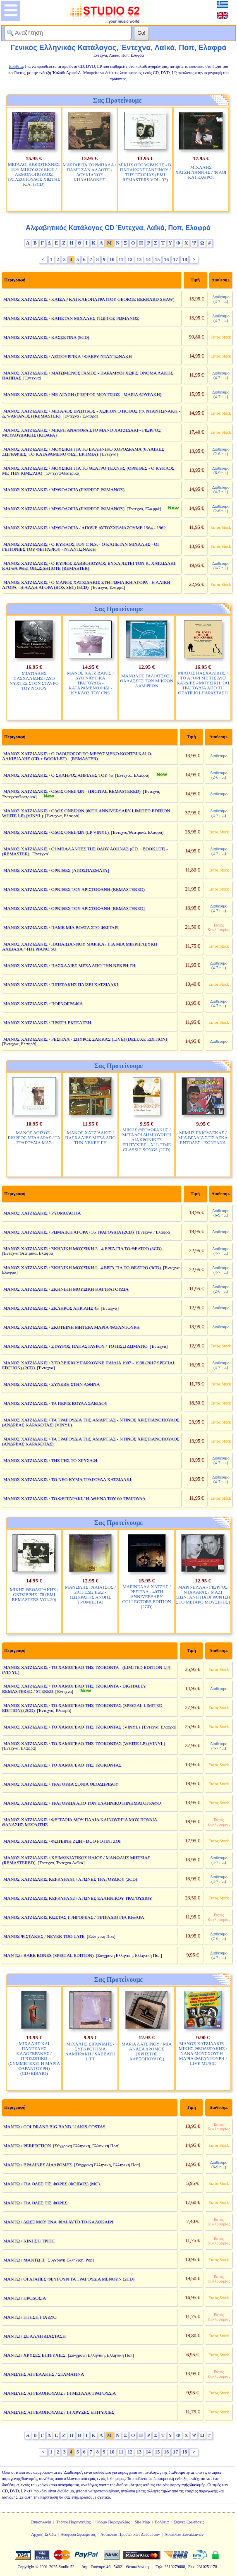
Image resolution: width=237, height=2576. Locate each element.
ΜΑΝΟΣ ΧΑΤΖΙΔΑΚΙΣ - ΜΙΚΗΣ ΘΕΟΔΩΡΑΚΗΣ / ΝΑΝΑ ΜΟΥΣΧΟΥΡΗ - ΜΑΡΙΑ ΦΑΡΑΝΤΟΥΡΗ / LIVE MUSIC (203, 2053)
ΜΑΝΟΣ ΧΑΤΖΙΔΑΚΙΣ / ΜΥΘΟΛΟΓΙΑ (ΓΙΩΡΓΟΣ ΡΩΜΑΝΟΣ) (63, 489)
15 (157, 259)
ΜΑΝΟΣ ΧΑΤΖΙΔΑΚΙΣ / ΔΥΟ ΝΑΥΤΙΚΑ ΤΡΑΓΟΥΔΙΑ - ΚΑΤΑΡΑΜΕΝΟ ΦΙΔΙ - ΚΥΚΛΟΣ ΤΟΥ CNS (90, 682)
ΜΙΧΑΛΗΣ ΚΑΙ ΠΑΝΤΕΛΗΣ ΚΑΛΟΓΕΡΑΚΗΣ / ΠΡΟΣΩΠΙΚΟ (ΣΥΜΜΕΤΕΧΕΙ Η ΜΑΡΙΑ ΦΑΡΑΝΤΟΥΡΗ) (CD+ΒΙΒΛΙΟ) (34, 2058)
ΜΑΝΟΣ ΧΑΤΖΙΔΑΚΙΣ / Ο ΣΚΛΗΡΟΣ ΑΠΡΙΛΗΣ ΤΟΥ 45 (58, 775)
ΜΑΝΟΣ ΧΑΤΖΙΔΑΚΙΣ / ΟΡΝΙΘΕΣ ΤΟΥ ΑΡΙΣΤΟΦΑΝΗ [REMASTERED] (74, 908)
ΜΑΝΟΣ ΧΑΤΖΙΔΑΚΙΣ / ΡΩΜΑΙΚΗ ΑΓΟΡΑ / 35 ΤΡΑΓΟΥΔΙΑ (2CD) (68, 1231)
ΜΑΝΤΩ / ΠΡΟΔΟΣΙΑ (24, 2297)
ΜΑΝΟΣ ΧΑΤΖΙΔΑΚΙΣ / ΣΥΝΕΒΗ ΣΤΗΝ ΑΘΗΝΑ (51, 1384)
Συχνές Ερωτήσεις (189, 2522)
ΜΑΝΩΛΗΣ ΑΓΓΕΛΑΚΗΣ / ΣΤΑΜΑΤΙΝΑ (43, 2374)
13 (139, 259)
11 (120, 259)
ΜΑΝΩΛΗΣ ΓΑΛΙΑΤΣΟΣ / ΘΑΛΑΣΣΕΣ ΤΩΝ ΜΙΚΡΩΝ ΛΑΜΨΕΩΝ (146, 680)
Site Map (142, 2522)
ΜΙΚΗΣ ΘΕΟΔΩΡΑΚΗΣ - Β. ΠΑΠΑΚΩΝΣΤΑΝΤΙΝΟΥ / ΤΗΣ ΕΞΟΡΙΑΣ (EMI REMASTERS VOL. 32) (145, 172)
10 (112, 259)
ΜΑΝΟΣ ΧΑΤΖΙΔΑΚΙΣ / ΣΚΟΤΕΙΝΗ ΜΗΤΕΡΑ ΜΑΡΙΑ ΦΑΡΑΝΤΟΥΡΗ (71, 1327)
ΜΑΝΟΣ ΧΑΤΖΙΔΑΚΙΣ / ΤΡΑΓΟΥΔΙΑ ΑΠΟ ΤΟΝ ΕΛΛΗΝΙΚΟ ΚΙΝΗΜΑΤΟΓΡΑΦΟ (82, 1803)
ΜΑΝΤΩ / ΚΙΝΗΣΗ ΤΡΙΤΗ (29, 2240)
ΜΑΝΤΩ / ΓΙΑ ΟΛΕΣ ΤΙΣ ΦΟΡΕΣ (35, 2202)
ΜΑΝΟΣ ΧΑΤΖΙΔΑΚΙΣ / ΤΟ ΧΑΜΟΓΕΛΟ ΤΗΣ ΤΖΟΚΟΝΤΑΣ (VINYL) (71, 1726)
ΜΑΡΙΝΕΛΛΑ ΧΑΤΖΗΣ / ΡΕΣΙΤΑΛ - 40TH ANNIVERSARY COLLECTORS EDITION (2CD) (146, 1596)
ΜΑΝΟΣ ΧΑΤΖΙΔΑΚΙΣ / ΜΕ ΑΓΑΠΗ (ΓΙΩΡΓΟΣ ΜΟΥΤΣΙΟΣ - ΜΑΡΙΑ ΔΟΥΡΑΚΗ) (82, 394)
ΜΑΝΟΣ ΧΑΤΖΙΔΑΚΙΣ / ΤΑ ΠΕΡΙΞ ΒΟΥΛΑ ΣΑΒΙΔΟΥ (55, 1403)
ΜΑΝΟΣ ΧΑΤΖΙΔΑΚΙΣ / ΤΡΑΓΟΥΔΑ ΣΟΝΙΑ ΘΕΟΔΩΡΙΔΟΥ (61, 1783)
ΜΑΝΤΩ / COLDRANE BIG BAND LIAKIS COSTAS (54, 2126)
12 (130, 259)
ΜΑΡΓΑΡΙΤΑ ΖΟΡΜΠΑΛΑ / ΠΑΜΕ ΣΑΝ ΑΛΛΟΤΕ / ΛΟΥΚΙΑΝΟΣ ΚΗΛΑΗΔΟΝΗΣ (89, 172)
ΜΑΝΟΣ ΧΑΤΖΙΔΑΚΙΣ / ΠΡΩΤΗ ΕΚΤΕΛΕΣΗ (47, 1022)
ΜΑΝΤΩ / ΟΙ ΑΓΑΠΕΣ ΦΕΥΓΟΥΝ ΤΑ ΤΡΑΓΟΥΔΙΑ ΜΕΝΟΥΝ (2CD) (68, 2278)
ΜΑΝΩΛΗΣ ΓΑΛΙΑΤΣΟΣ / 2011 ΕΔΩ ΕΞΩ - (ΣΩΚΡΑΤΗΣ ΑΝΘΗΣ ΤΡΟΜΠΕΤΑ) (90, 1594)
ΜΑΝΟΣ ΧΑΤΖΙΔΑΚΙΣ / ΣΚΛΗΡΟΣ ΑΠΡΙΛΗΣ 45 (51, 1308)
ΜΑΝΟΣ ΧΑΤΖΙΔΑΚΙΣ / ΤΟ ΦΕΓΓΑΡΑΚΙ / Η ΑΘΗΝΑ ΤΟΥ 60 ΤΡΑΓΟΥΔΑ (74, 1498)
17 (175, 259)
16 (166, 259)
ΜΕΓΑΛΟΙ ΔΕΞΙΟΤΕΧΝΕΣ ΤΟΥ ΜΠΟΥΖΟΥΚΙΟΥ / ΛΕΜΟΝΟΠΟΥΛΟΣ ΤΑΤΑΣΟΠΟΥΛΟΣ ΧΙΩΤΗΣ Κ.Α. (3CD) (33, 174)
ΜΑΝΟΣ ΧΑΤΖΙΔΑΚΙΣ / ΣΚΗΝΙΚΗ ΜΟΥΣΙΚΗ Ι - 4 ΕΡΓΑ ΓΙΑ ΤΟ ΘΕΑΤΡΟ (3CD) (82, 1267)
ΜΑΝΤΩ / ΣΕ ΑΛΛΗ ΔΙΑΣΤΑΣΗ (34, 2336)
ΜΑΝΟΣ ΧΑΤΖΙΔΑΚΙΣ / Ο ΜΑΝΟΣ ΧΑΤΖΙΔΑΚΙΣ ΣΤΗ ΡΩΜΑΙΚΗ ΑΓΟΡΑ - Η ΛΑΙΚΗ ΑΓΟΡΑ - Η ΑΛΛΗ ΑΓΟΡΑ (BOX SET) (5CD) (86, 585)
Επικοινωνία (41, 2522)
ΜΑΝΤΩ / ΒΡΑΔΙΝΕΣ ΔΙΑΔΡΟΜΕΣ (37, 2164)
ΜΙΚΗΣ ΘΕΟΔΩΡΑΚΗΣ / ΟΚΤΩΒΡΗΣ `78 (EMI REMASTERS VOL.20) (34, 1594)
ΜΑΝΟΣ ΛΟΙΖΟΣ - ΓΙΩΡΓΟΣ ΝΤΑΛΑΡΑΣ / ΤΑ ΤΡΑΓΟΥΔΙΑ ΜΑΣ (34, 1137)
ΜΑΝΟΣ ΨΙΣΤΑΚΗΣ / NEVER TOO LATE (44, 1936)
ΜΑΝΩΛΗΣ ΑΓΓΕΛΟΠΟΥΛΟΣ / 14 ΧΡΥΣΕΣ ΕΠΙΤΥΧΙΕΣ (59, 2412)
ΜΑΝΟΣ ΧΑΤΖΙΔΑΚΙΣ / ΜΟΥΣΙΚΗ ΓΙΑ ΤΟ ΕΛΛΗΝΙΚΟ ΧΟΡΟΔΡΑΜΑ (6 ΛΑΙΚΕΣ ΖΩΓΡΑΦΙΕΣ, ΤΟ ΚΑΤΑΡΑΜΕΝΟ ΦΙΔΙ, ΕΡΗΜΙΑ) (83, 451)
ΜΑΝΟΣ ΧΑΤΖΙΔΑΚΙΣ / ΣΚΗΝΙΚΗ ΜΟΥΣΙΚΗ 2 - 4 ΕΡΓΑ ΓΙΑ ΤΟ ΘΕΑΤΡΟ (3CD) (82, 1248)
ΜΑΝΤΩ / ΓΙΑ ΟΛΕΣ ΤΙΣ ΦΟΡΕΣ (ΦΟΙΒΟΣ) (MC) (51, 2183)
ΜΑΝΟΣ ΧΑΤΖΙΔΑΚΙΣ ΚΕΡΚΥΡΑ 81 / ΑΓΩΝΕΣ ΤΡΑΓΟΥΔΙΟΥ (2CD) (70, 1879)
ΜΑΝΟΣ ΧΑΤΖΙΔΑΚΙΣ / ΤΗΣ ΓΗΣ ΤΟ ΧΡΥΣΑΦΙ (50, 1460)
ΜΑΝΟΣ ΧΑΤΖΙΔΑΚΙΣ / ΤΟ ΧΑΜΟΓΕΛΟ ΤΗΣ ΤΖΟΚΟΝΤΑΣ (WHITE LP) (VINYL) (84, 1743)
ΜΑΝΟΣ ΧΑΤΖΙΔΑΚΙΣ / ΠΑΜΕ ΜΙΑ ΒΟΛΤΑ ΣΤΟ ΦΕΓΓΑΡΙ (61, 927)
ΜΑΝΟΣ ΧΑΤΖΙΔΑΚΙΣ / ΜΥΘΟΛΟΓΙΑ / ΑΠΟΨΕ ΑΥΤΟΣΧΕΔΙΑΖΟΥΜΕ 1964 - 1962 (84, 527)
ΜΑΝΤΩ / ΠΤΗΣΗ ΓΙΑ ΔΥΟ (30, 2316)
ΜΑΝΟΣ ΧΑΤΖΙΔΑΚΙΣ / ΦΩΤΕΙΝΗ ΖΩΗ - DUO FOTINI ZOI (62, 1841)
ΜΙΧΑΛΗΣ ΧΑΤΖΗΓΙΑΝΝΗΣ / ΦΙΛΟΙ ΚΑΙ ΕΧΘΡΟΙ (201, 172)
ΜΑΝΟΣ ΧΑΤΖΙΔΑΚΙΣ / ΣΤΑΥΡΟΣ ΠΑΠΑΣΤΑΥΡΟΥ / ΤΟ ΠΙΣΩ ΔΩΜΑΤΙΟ (75, 1346)
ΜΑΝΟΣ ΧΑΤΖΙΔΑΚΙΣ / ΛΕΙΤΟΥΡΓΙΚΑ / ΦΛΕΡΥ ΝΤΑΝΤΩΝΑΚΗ (67, 356)
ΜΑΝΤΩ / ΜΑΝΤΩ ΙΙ (23, 2259)
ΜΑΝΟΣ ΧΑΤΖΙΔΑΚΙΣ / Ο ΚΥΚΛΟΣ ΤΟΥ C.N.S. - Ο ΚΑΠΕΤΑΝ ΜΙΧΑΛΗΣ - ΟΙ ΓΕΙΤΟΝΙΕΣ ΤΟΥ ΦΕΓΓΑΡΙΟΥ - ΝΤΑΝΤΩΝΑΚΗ (80, 547)
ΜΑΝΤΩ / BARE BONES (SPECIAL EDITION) (48, 1955)
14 (148, 259)
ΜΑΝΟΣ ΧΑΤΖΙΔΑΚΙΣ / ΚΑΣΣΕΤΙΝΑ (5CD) (46, 337)
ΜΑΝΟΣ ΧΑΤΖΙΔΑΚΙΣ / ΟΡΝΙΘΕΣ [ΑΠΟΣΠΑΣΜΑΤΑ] (56, 870)
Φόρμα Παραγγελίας (113, 2522)
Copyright (25, 2566)
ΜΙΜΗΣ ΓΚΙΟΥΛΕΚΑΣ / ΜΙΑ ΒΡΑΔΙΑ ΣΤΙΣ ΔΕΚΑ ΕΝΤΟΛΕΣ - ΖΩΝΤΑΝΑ (203, 1137)
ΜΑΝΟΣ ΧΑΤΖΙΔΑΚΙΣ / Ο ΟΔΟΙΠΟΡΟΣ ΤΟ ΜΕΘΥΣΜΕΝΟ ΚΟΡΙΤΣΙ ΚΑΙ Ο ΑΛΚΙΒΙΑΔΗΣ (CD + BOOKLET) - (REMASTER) (76, 756)
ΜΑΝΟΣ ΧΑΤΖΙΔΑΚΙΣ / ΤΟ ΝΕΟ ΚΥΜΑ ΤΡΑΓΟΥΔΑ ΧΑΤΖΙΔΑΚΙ (67, 1479)
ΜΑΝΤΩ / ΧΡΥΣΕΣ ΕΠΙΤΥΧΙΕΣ (34, 2355)
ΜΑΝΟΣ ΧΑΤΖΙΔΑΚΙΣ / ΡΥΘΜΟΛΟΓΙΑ (42, 1212)
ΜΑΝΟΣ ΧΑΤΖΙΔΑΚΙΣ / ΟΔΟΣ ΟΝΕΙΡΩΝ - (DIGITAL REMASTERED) (72, 791)
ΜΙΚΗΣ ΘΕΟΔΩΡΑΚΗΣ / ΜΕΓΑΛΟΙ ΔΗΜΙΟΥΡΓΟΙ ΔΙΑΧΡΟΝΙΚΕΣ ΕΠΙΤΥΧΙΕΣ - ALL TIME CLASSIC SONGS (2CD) (146, 1139)
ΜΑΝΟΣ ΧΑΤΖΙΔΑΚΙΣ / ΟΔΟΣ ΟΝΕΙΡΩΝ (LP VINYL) (56, 832)
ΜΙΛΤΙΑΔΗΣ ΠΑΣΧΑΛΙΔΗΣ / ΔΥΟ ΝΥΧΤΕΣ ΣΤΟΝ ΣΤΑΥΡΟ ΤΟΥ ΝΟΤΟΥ (34, 681)
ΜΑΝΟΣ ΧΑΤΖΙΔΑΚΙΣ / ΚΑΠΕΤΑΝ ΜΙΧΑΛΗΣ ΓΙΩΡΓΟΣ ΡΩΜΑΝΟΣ (71, 318)
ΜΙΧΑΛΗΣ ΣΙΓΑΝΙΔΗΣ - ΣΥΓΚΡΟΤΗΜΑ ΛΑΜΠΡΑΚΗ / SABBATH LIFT (90, 2051)
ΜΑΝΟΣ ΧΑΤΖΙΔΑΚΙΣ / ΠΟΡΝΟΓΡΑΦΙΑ (43, 1003)
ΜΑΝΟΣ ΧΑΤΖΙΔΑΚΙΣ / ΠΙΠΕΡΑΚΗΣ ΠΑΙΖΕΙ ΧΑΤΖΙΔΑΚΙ (60, 984)
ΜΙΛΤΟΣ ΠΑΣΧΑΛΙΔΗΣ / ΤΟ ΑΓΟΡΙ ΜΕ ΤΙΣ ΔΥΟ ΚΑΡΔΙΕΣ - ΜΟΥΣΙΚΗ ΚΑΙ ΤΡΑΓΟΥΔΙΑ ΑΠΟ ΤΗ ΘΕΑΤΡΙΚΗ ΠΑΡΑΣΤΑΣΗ (203, 682)
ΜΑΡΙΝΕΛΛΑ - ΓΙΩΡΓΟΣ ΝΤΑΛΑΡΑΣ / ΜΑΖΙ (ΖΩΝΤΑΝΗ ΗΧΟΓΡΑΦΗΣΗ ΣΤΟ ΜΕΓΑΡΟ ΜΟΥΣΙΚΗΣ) (203, 1594)
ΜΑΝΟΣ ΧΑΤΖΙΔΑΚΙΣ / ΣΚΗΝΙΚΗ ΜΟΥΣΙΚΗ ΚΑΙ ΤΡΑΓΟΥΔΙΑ (66, 1289)
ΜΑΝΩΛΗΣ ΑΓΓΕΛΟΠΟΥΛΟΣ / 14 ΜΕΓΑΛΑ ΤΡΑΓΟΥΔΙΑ (59, 2393)
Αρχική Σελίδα (43, 2534)
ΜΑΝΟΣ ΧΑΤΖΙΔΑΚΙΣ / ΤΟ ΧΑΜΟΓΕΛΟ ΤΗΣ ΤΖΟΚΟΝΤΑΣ (62, 1764)
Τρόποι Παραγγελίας (73, 2522)
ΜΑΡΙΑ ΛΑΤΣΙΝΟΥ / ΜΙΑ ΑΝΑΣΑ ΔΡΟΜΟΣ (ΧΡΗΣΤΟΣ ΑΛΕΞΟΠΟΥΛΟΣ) (147, 2051)
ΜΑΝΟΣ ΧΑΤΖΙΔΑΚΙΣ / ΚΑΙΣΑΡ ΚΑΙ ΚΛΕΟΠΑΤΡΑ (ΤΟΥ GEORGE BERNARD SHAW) (89, 299)
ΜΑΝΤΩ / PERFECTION (27, 2145)
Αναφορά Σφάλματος (78, 2534)
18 (184, 259)
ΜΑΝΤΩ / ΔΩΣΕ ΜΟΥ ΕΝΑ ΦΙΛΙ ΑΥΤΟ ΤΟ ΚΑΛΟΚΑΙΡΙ (58, 2221)
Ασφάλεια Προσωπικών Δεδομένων (130, 2534)
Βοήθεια (162, 2522)
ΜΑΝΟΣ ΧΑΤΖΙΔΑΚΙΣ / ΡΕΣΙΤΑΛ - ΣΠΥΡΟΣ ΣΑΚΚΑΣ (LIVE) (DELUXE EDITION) (85, 1039)
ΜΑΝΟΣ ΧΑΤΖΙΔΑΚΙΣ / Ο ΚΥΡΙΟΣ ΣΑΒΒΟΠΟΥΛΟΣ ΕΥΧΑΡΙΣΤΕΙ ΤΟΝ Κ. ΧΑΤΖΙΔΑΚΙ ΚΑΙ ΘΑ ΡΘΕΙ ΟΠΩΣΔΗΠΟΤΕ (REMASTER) (88, 566)
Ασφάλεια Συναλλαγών (184, 2534)
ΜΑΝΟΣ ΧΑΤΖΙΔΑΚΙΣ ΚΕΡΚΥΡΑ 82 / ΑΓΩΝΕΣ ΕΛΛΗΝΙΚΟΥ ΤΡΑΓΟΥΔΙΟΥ (78, 1898)
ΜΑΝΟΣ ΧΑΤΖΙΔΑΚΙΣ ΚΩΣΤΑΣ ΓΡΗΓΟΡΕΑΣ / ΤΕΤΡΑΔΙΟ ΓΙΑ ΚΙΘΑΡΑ (73, 1917)
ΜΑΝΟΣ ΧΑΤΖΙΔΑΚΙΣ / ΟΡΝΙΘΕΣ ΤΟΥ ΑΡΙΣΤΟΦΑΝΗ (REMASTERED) (74, 889)
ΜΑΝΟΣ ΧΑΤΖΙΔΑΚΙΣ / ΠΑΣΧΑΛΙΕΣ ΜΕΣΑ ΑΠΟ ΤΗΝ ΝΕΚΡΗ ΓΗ (69, 965)
